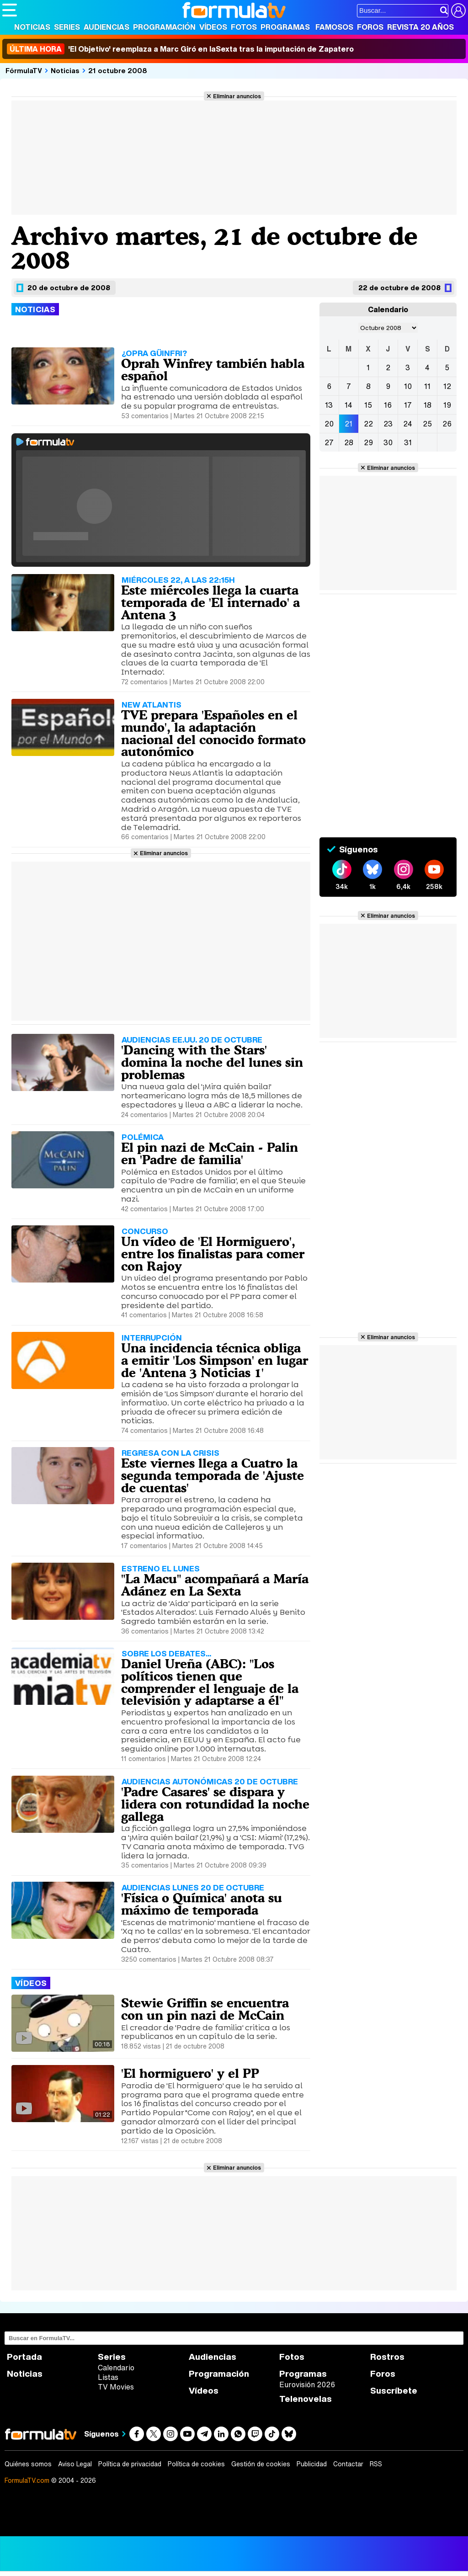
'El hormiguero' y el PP (190, 2073)
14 (348, 404)
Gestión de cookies (260, 2464)
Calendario (116, 2367)
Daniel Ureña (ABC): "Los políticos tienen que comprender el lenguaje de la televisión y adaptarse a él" (209, 1682)
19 (447, 404)
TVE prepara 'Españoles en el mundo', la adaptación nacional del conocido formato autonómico (213, 733)
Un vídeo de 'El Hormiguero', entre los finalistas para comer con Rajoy (212, 1253)
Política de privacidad (129, 2464)
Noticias (32, 26)
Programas (285, 26)
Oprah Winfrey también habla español (212, 369)
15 (368, 404)
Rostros (387, 2357)
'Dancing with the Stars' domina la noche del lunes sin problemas (212, 1062)
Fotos (244, 26)
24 (407, 423)
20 (329, 423)
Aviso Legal (75, 2464)
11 (427, 386)
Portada (24, 2357)
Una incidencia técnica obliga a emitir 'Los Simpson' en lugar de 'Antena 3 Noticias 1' (214, 1360)
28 (348, 442)
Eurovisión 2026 (307, 2384)
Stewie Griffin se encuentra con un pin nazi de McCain (205, 2009)
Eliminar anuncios (237, 96)
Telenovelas (305, 2399)
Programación (164, 26)
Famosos (334, 26)
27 (329, 442)
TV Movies (116, 2386)
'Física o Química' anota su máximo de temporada (201, 1903)
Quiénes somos (28, 2464)
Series (67, 26)
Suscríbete (393, 2390)
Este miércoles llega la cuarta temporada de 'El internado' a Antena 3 (210, 602)
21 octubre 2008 (117, 70)
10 (408, 386)
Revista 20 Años (420, 26)
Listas (108, 2377)
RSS (376, 2464)
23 (388, 423)
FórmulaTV (23, 70)
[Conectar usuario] (458, 10)
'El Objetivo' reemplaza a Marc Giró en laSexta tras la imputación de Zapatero (180, 48)
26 (447, 423)
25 (427, 423)
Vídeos (213, 26)
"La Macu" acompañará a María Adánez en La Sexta (214, 1584)
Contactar (348, 2464)
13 (329, 404)
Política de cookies (196, 2464)
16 (388, 404)
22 (368, 423)
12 (447, 386)
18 (427, 404)
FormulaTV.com (27, 2480)
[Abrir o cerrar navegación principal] (9, 10)
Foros (370, 26)
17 (408, 404)
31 (408, 442)
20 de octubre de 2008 (68, 287)
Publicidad (312, 2464)
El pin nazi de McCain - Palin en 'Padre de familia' (209, 1153)
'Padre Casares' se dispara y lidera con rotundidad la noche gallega (215, 1804)
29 (368, 442)
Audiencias (106, 26)
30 (388, 442)
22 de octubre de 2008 (399, 287)
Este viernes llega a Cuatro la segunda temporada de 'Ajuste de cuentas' (212, 1475)
